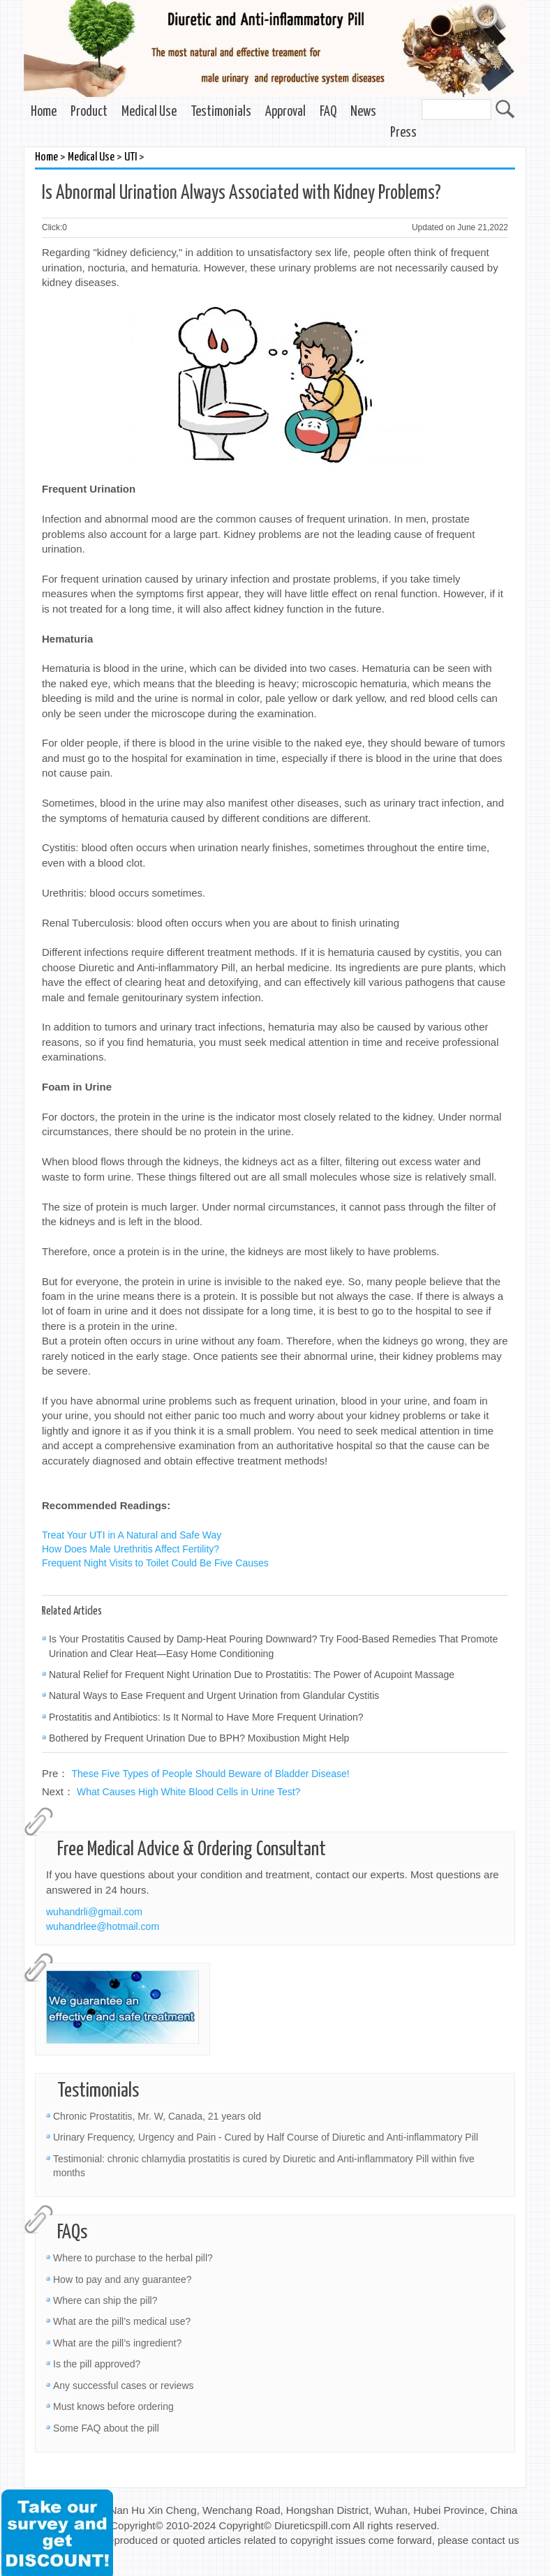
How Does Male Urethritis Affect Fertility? (130, 1549)
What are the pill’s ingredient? (117, 2343)
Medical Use (149, 112)
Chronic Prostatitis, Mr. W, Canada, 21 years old (157, 2116)
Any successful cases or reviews (123, 2385)
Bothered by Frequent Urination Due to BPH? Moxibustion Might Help (199, 1738)
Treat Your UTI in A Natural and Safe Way (131, 1535)
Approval (285, 112)
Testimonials (221, 112)
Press (403, 133)
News (363, 112)
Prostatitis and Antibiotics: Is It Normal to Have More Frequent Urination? (206, 1717)
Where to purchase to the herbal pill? (133, 2257)
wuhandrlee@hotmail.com (102, 1926)
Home (44, 112)
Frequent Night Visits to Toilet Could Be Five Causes (155, 1562)
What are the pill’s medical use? (122, 2321)
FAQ (328, 112)
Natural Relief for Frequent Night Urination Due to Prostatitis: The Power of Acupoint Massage (251, 1674)
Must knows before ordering (113, 2406)
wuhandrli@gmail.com (94, 1911)
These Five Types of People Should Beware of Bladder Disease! (211, 1773)
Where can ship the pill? (105, 2300)
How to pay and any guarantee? (122, 2279)
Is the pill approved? (96, 2363)
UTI (130, 157)
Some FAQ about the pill (106, 2428)
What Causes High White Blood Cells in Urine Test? (188, 1791)
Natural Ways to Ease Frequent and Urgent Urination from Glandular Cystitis (214, 1695)
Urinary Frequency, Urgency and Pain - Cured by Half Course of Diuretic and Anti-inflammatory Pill (265, 2137)
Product (88, 112)
